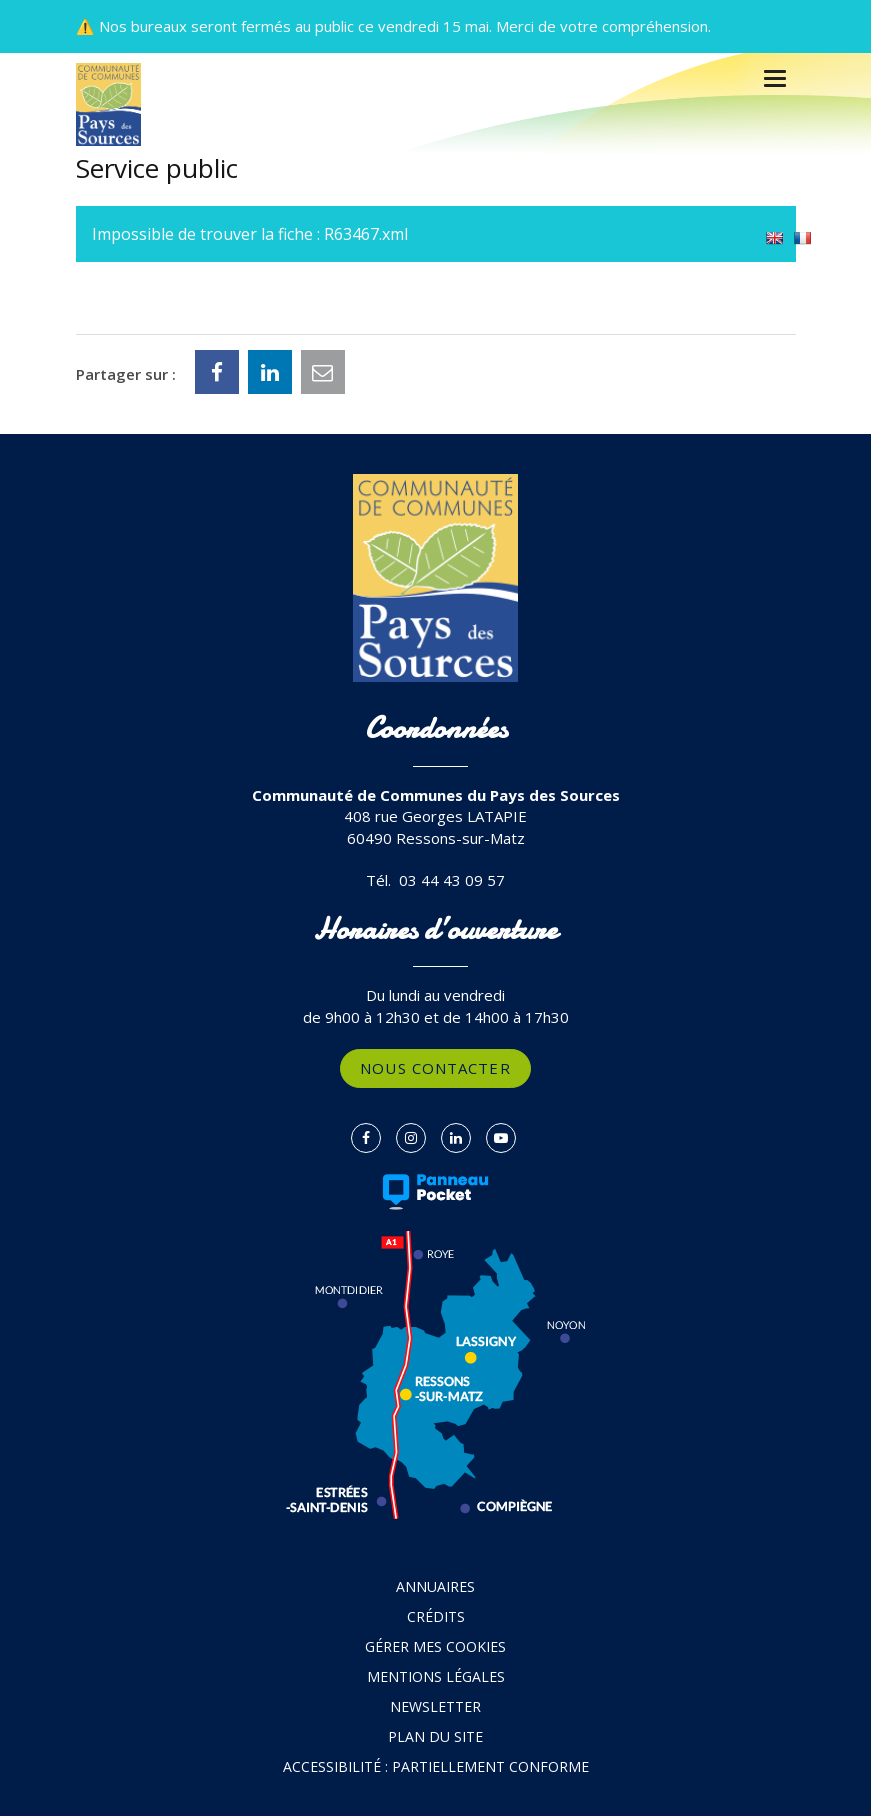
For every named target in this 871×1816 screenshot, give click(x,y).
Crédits (436, 1616)
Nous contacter (435, 1068)
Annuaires (435, 1586)
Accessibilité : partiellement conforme (436, 1766)
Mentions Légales (436, 1676)
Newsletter (435, 1706)
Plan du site (435, 1736)
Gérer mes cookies (435, 1646)
